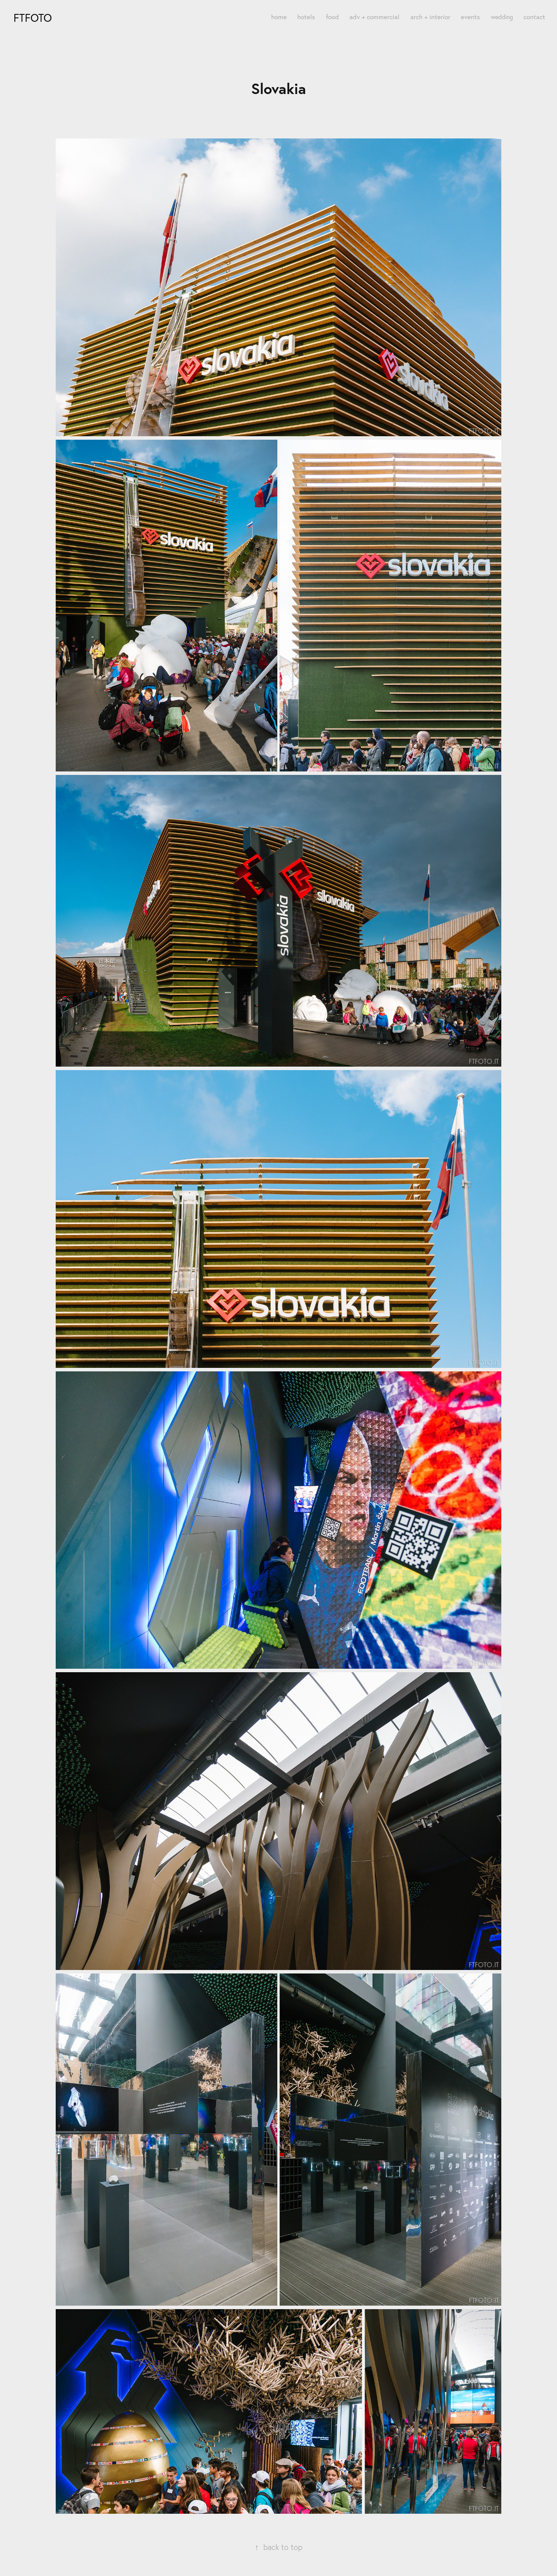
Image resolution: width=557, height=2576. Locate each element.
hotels (306, 17)
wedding (502, 17)
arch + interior (430, 17)
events (470, 17)
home (279, 17)
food (332, 17)
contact (534, 17)
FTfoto (32, 17)
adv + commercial (374, 17)
